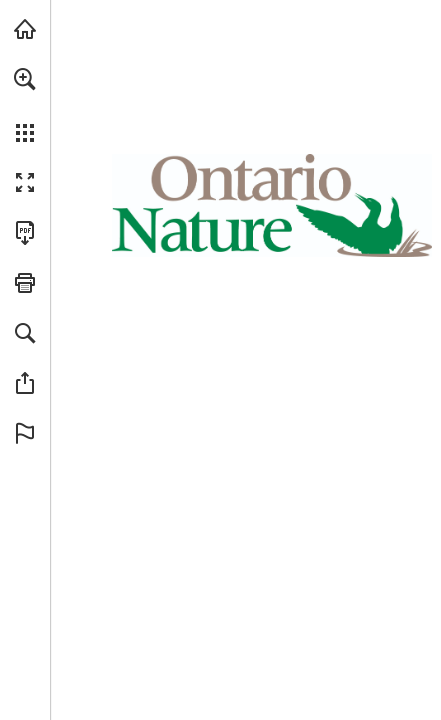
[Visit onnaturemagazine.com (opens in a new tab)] (25, 29)
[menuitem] (25, 105)
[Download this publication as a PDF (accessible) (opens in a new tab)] (25, 233)
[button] (25, 79)
